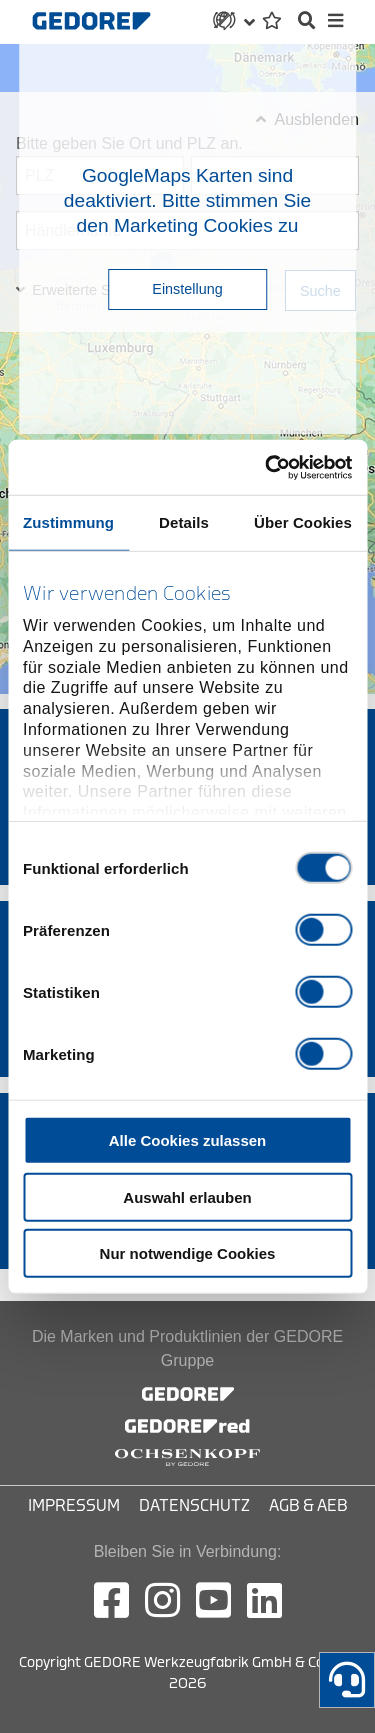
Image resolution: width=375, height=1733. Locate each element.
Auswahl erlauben (187, 1196)
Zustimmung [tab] (68, 522)
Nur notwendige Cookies (188, 1253)
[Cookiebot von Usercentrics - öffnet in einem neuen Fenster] (267, 467)
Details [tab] (184, 522)
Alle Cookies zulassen (188, 1140)
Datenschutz (194, 1506)
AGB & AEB (308, 1506)
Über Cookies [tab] (303, 522)
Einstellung (187, 289)
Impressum (74, 1506)
